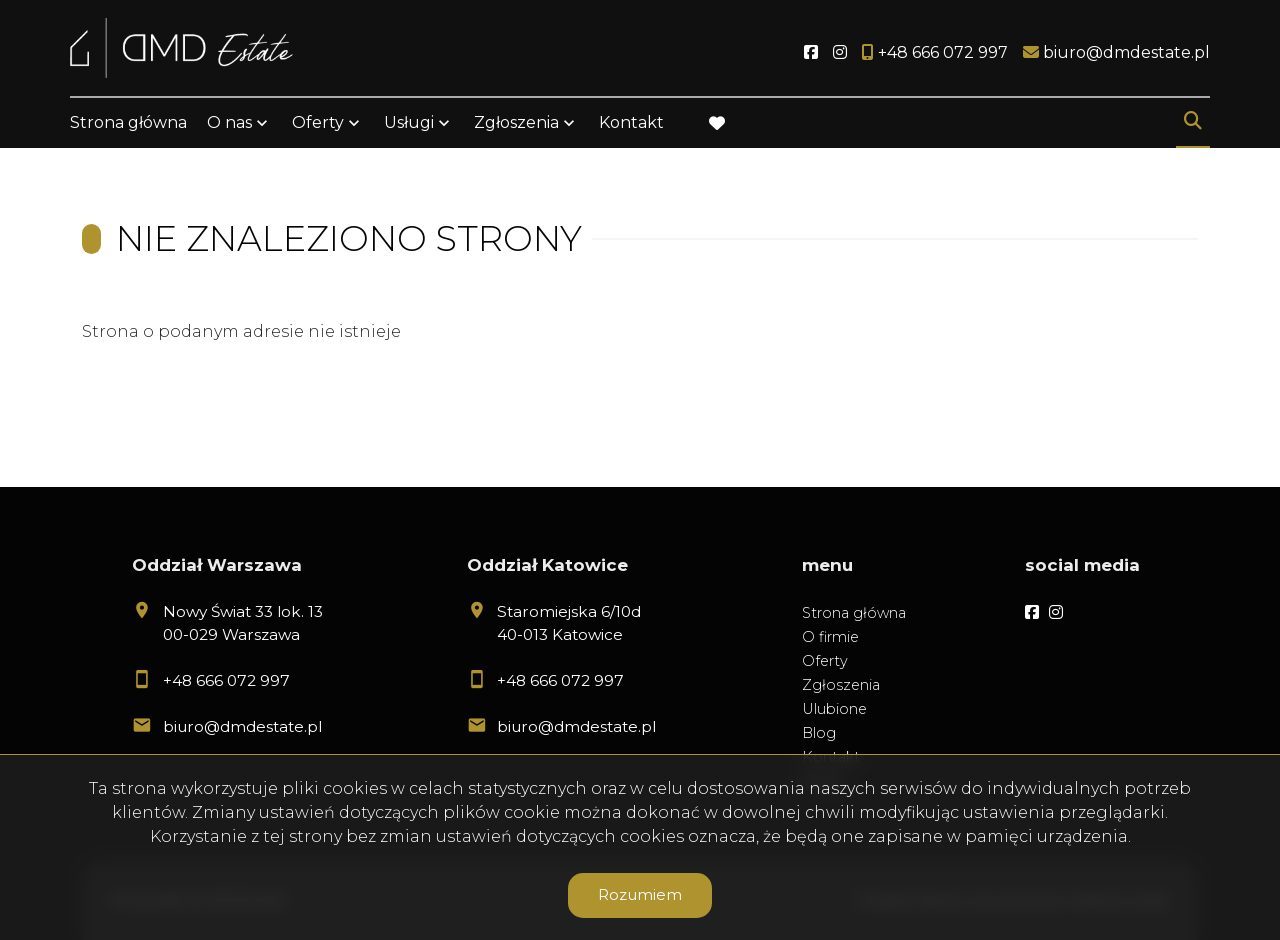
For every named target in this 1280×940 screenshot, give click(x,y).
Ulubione (834, 709)
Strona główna (128, 122)
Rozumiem (640, 894)
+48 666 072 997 (226, 680)
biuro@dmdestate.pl (242, 726)
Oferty (318, 122)
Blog (819, 733)
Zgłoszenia (516, 122)
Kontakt (631, 122)
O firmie (830, 637)
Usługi (409, 122)
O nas (229, 122)
